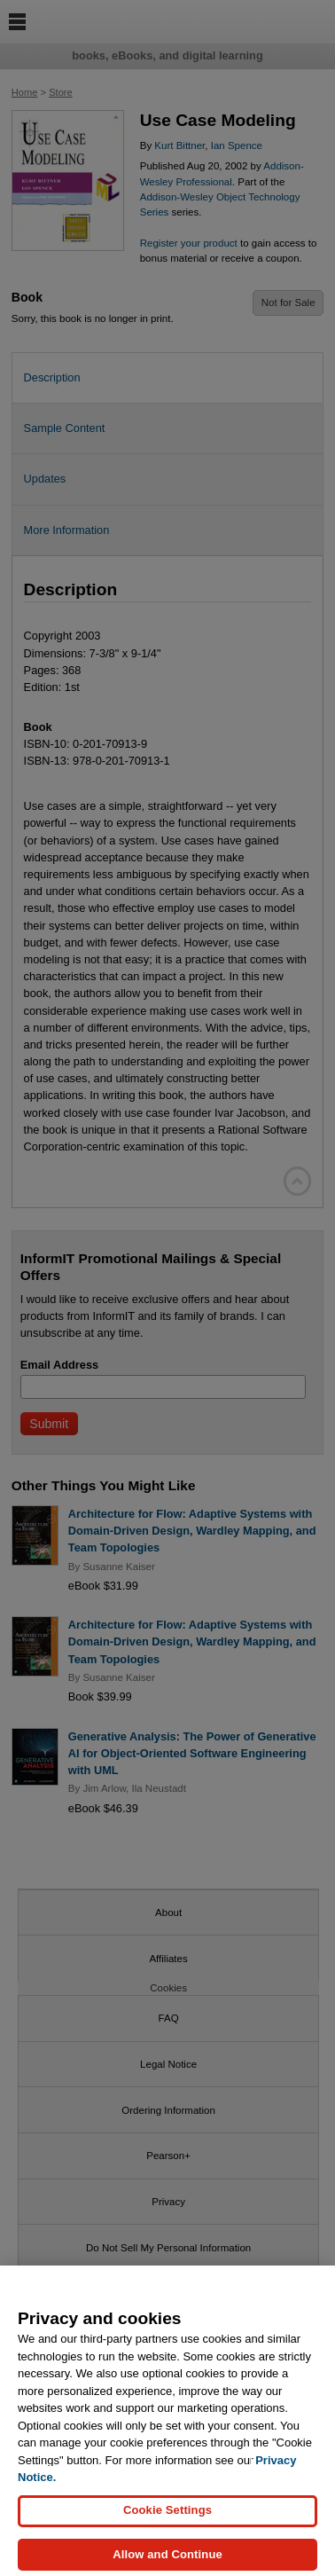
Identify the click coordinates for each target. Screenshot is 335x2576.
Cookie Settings (167, 2526)
